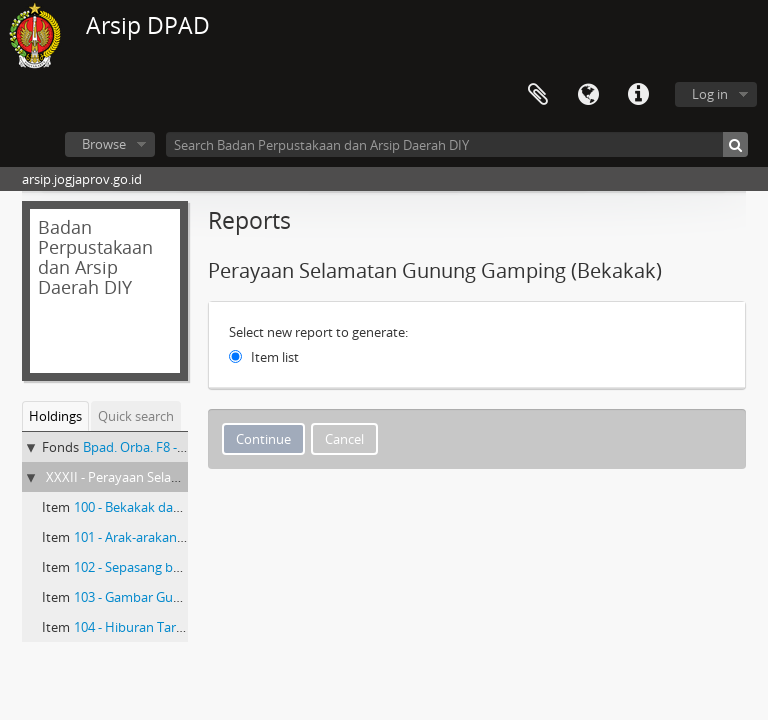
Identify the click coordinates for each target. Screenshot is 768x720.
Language (588, 95)
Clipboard (538, 95)
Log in (710, 94)
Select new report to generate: (318, 332)
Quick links (638, 95)
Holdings (55, 416)
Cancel (344, 439)
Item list (275, 357)
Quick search (136, 416)
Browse (104, 144)
